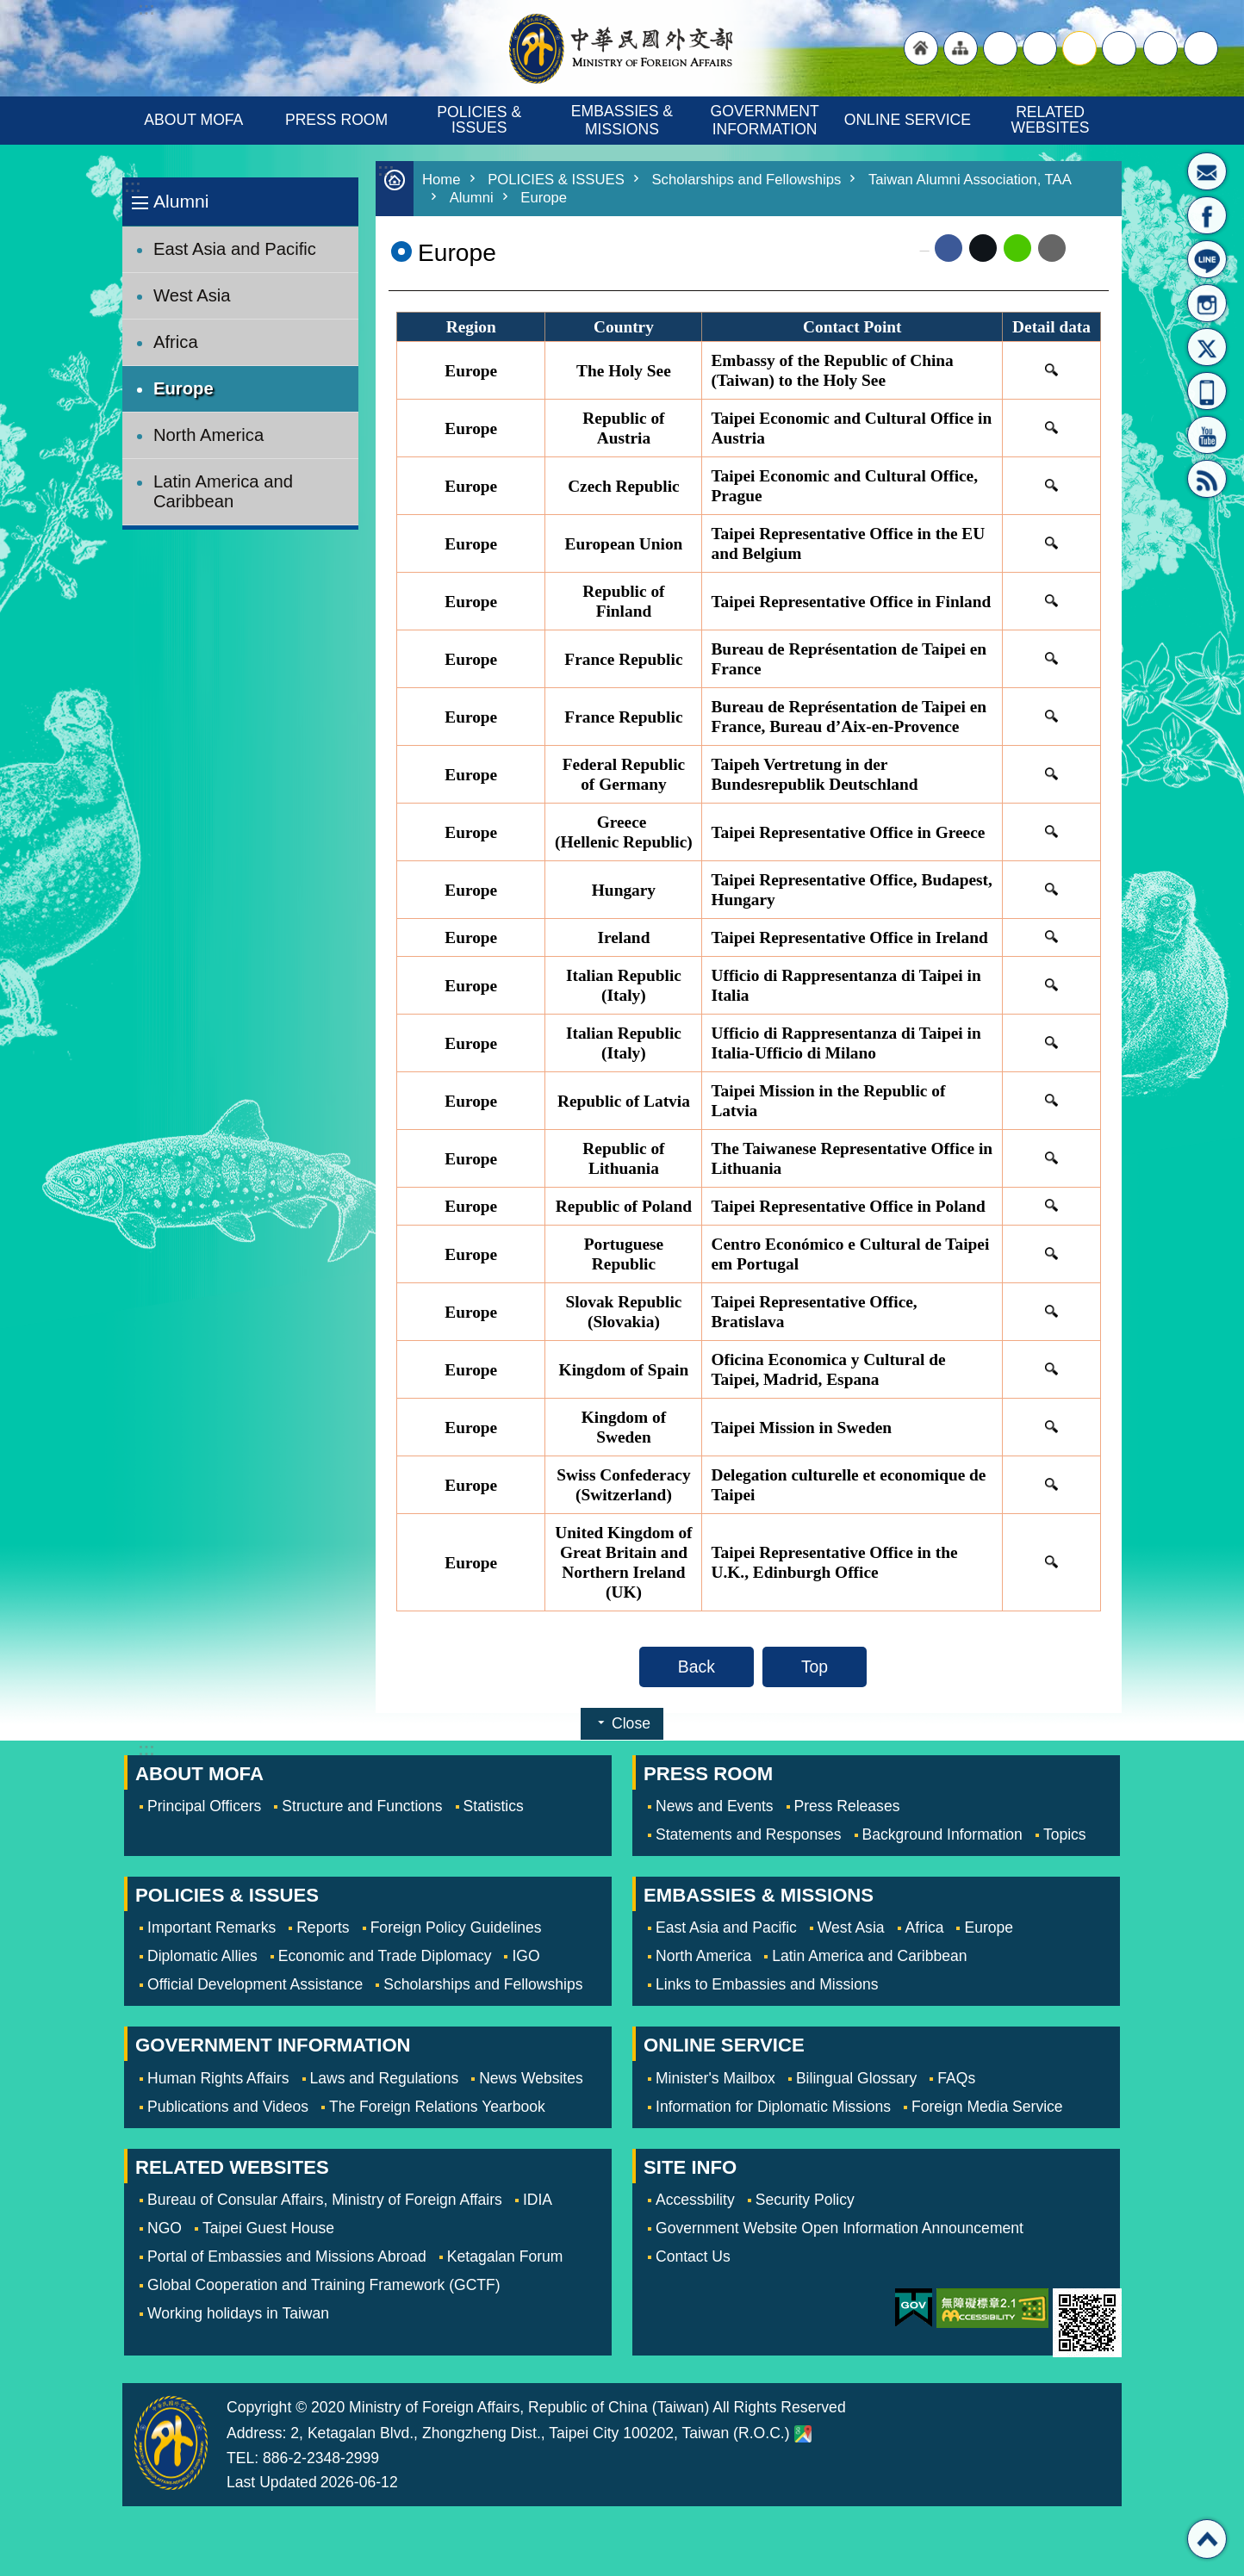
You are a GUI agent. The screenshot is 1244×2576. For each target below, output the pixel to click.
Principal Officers (204, 1806)
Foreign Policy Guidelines (456, 1927)
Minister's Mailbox (1207, 171)
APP (1207, 391)
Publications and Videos (227, 2106)
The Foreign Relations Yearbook (437, 2106)
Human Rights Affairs (218, 2078)
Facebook (948, 248)
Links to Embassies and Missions (767, 1984)
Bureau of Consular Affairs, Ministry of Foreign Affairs (324, 2199)
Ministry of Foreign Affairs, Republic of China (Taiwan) (622, 48)
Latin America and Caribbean (223, 491)
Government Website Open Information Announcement (839, 2228)
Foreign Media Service (987, 2106)
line (1017, 248)
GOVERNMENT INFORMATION (767, 120)
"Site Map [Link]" (960, 48)
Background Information (942, 1834)
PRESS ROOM (336, 119)
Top (814, 1666)
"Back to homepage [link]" (921, 48)
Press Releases (847, 1806)
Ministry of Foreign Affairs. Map (803, 2434)
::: (132, 186)
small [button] (1119, 48)
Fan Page (1207, 215)
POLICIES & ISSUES (481, 119)
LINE (1207, 259)
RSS (1207, 479)
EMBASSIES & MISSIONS (624, 120)
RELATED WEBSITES (1050, 119)
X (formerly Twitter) (983, 248)
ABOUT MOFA (193, 119)
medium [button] (1079, 48)
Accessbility (695, 2199)
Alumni (181, 201)
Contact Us (693, 2256)
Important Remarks (211, 1927)
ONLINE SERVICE (907, 119)
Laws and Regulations (384, 2078)
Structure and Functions (362, 1806)
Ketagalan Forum (505, 2256)
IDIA (537, 2199)
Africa (175, 341)
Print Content (1087, 248)
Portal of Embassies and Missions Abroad (286, 2256)
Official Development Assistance (255, 1984)
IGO (525, 1956)
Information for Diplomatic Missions (773, 2106)
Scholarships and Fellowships (747, 179)
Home (441, 179)
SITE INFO (690, 2167)
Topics (1064, 1834)
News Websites (531, 2078)
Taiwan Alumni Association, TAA (971, 179)
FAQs (956, 2078)
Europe (183, 388)
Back (696, 1666)
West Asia (192, 295)
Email (1052, 248)
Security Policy (805, 2199)
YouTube (1207, 435)
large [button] (1040, 48)
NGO (164, 2228)
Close (631, 1723)
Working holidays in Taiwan (238, 2313)
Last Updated (272, 2482)
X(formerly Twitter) (1207, 347)
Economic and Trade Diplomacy (385, 1956)
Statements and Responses (749, 1834)
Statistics (493, 1806)
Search (1201, 48)
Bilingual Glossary (856, 2078)
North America (208, 434)
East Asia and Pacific (234, 248)
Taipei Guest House (268, 2228)
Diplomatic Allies (202, 1956)
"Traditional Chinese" (1000, 48)
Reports (322, 1927)
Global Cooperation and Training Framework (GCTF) (324, 2285)
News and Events (715, 1806)
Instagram (1207, 303)
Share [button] (1160, 48)
